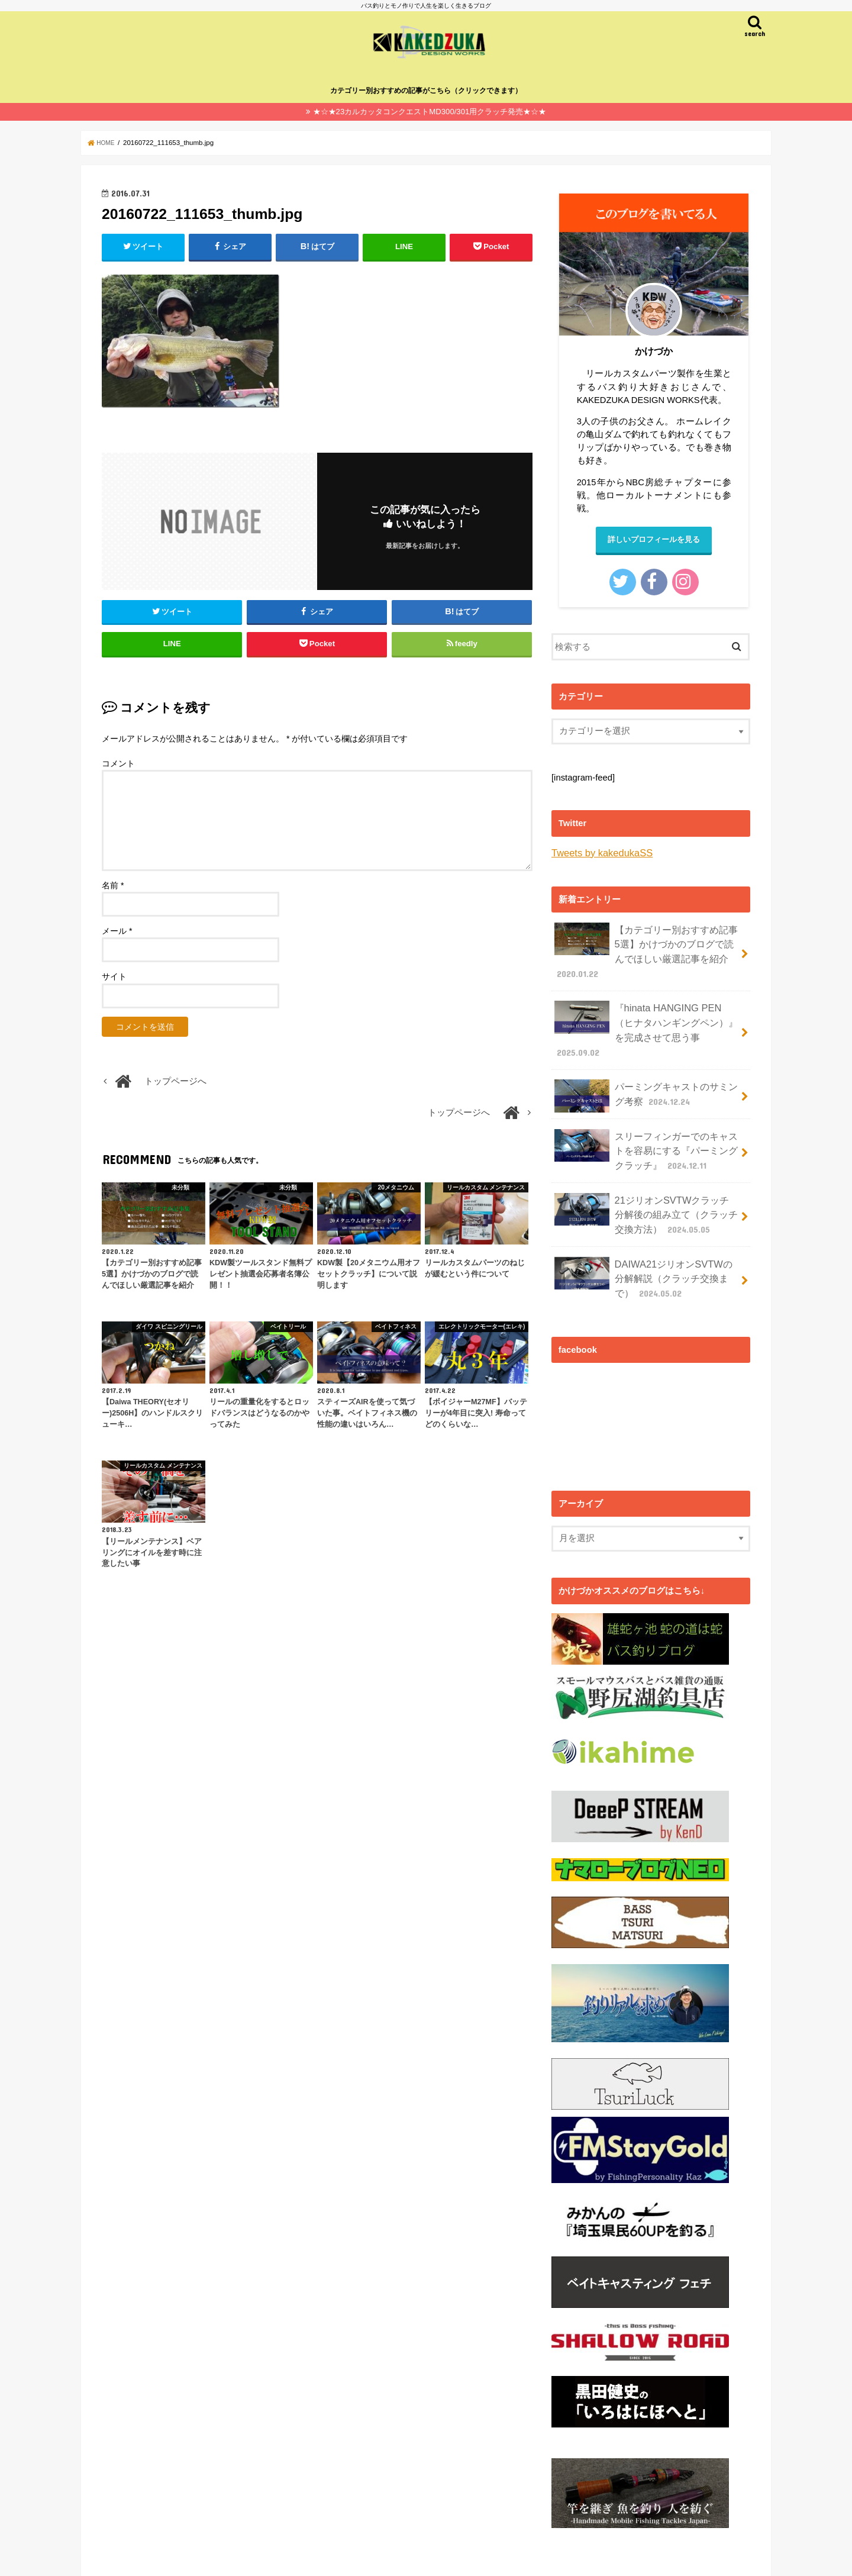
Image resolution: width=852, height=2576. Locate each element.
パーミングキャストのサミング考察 (646, 1064)
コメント (118, 774)
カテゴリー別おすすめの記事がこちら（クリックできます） (426, 89)
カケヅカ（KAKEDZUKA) (437, 2557)
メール (117, 942)
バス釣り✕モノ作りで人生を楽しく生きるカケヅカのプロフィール (216, 2557)
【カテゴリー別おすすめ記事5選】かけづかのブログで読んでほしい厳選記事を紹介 (646, 946)
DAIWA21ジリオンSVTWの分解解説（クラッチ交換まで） (642, 1229)
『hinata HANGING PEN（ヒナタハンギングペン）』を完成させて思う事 (646, 1010)
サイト (114, 987)
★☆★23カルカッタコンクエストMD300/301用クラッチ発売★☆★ (430, 109)
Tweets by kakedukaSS (597, 851)
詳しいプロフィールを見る (654, 538)
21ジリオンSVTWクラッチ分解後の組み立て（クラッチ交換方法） (646, 1172)
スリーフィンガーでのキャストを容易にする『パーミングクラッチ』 (646, 1114)
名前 (113, 896)
